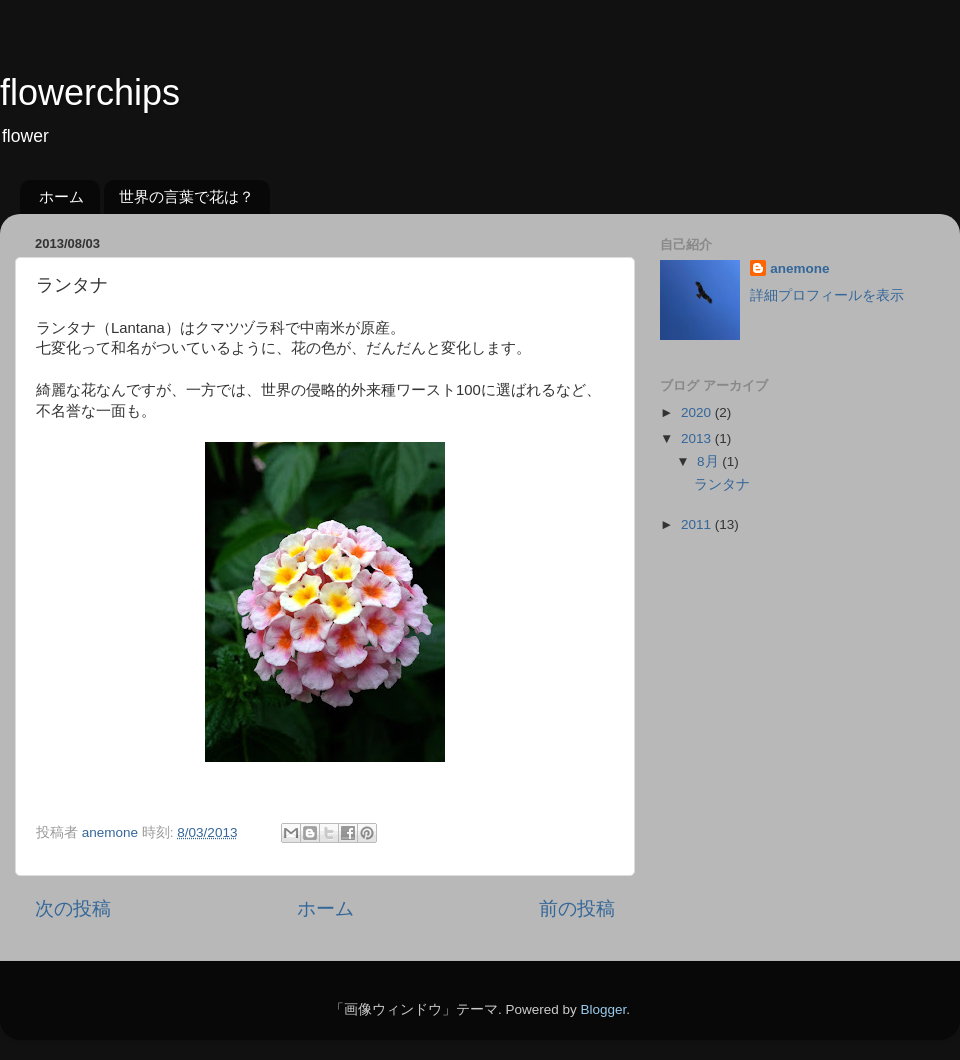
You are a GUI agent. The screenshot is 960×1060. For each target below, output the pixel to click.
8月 (709, 461)
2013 (698, 438)
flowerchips (90, 92)
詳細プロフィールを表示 (827, 295)
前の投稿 (577, 908)
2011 (698, 524)
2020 (698, 412)
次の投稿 (73, 908)
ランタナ (722, 484)
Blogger (603, 1009)
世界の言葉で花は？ (186, 196)
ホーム (61, 196)
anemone (799, 268)
